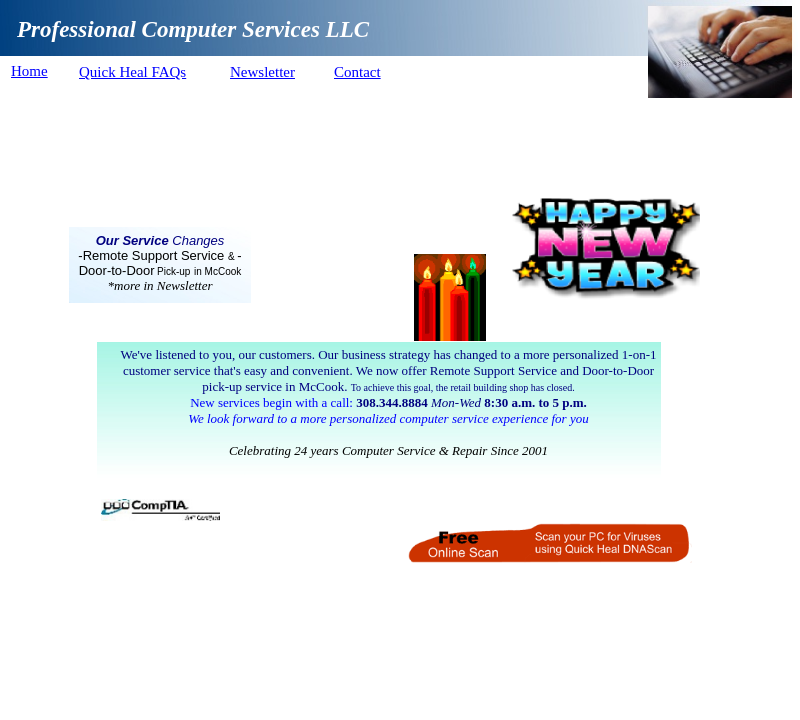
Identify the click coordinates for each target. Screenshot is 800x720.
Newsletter (262, 72)
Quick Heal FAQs (132, 72)
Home (29, 71)
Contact (357, 72)
